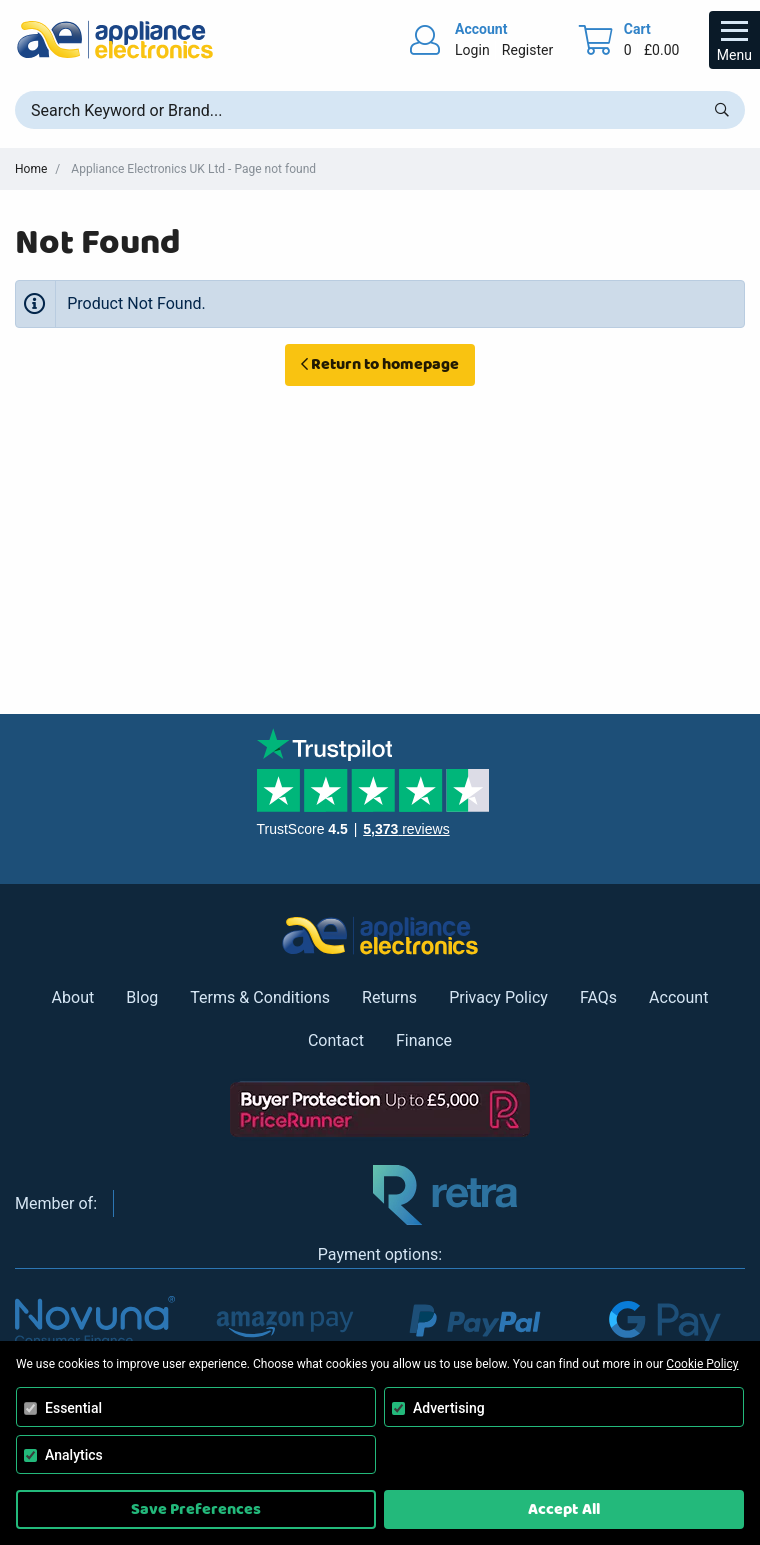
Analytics (74, 1455)
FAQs (598, 997)
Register (527, 50)
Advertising (449, 1408)
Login (472, 50)
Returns (389, 997)
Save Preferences (196, 1509)
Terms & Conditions (260, 997)
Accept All (563, 1509)
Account (678, 997)
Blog (142, 997)
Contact (336, 1040)
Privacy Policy (498, 997)
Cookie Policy (702, 1364)
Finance (424, 1040)
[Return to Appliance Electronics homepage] (115, 39)
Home (31, 169)
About (73, 997)
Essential (73, 1408)
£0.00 (662, 50)
